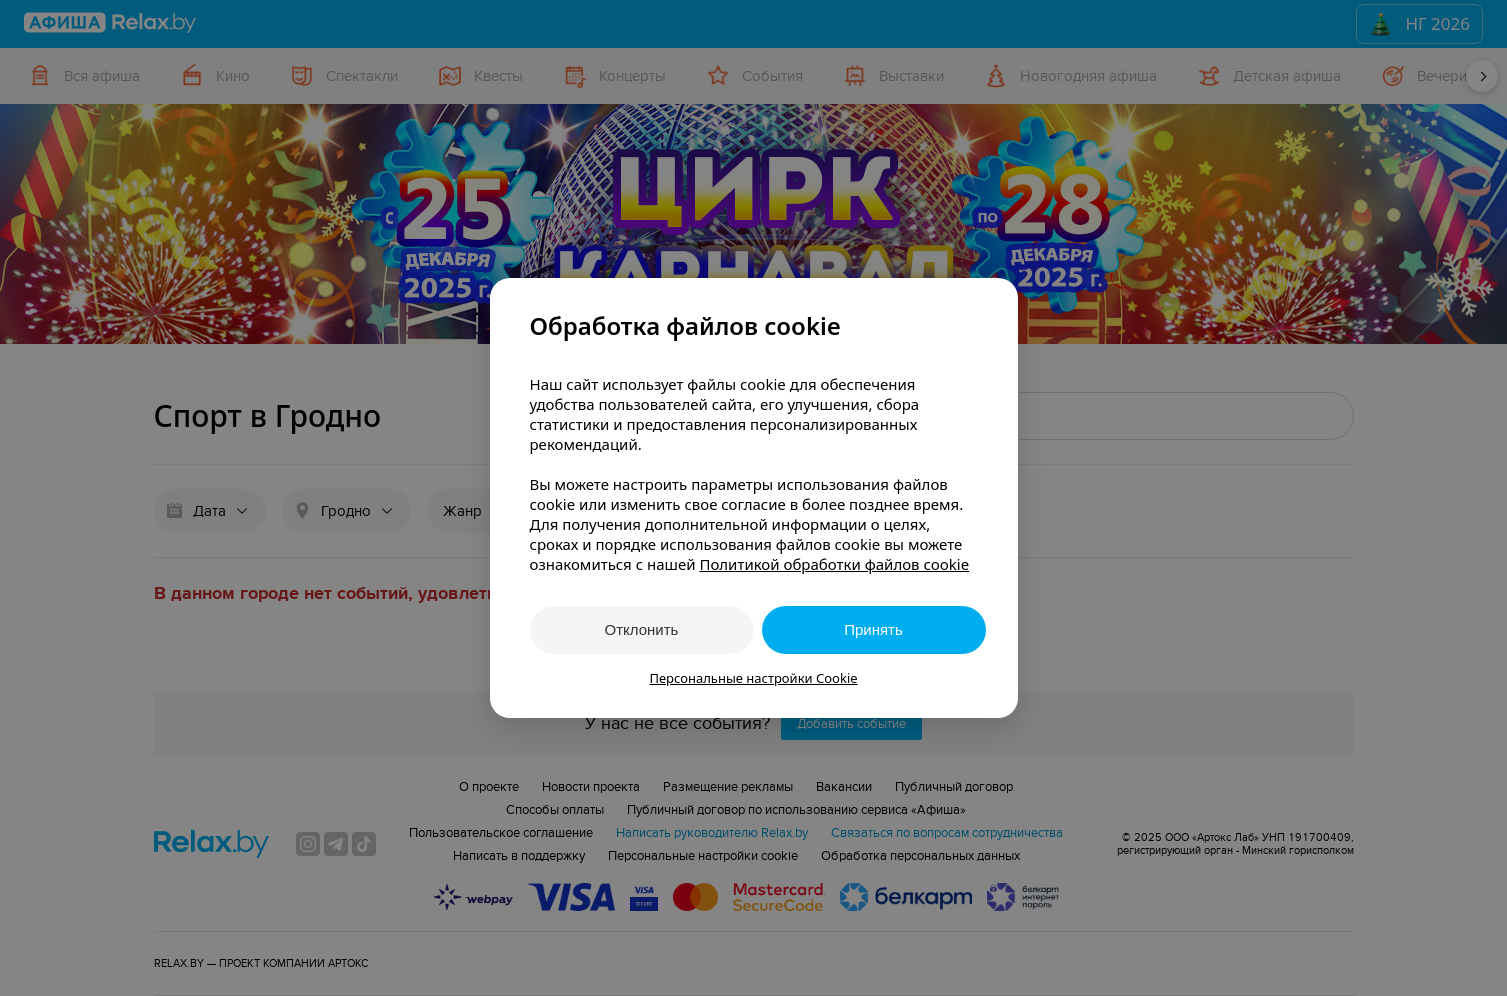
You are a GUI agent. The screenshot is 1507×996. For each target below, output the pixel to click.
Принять (873, 629)
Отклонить (642, 629)
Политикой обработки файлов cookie (834, 564)
